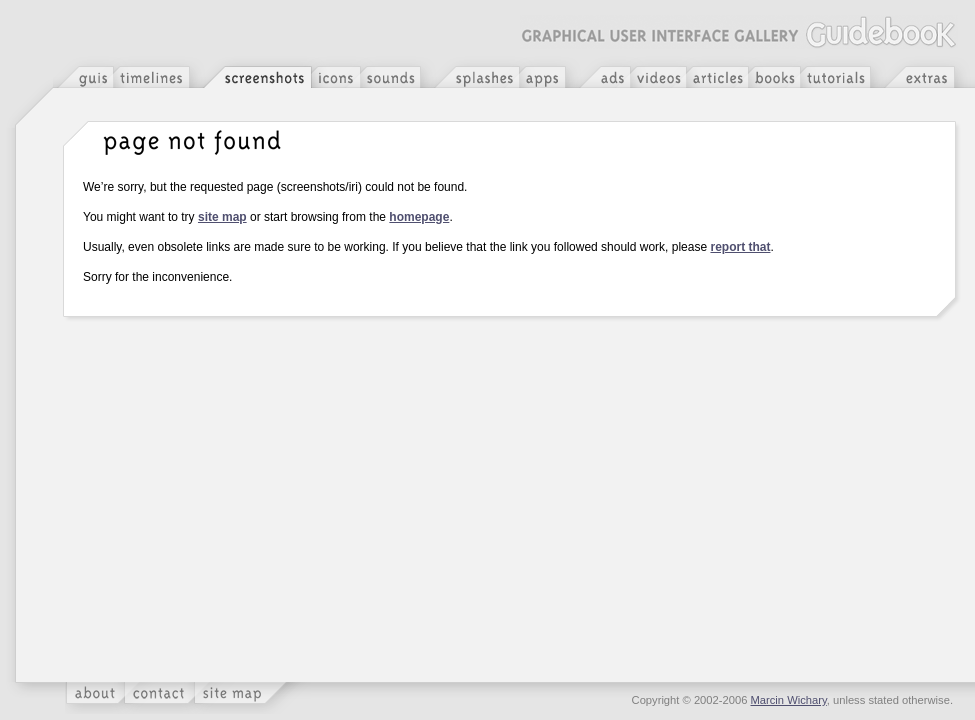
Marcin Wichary (789, 700)
